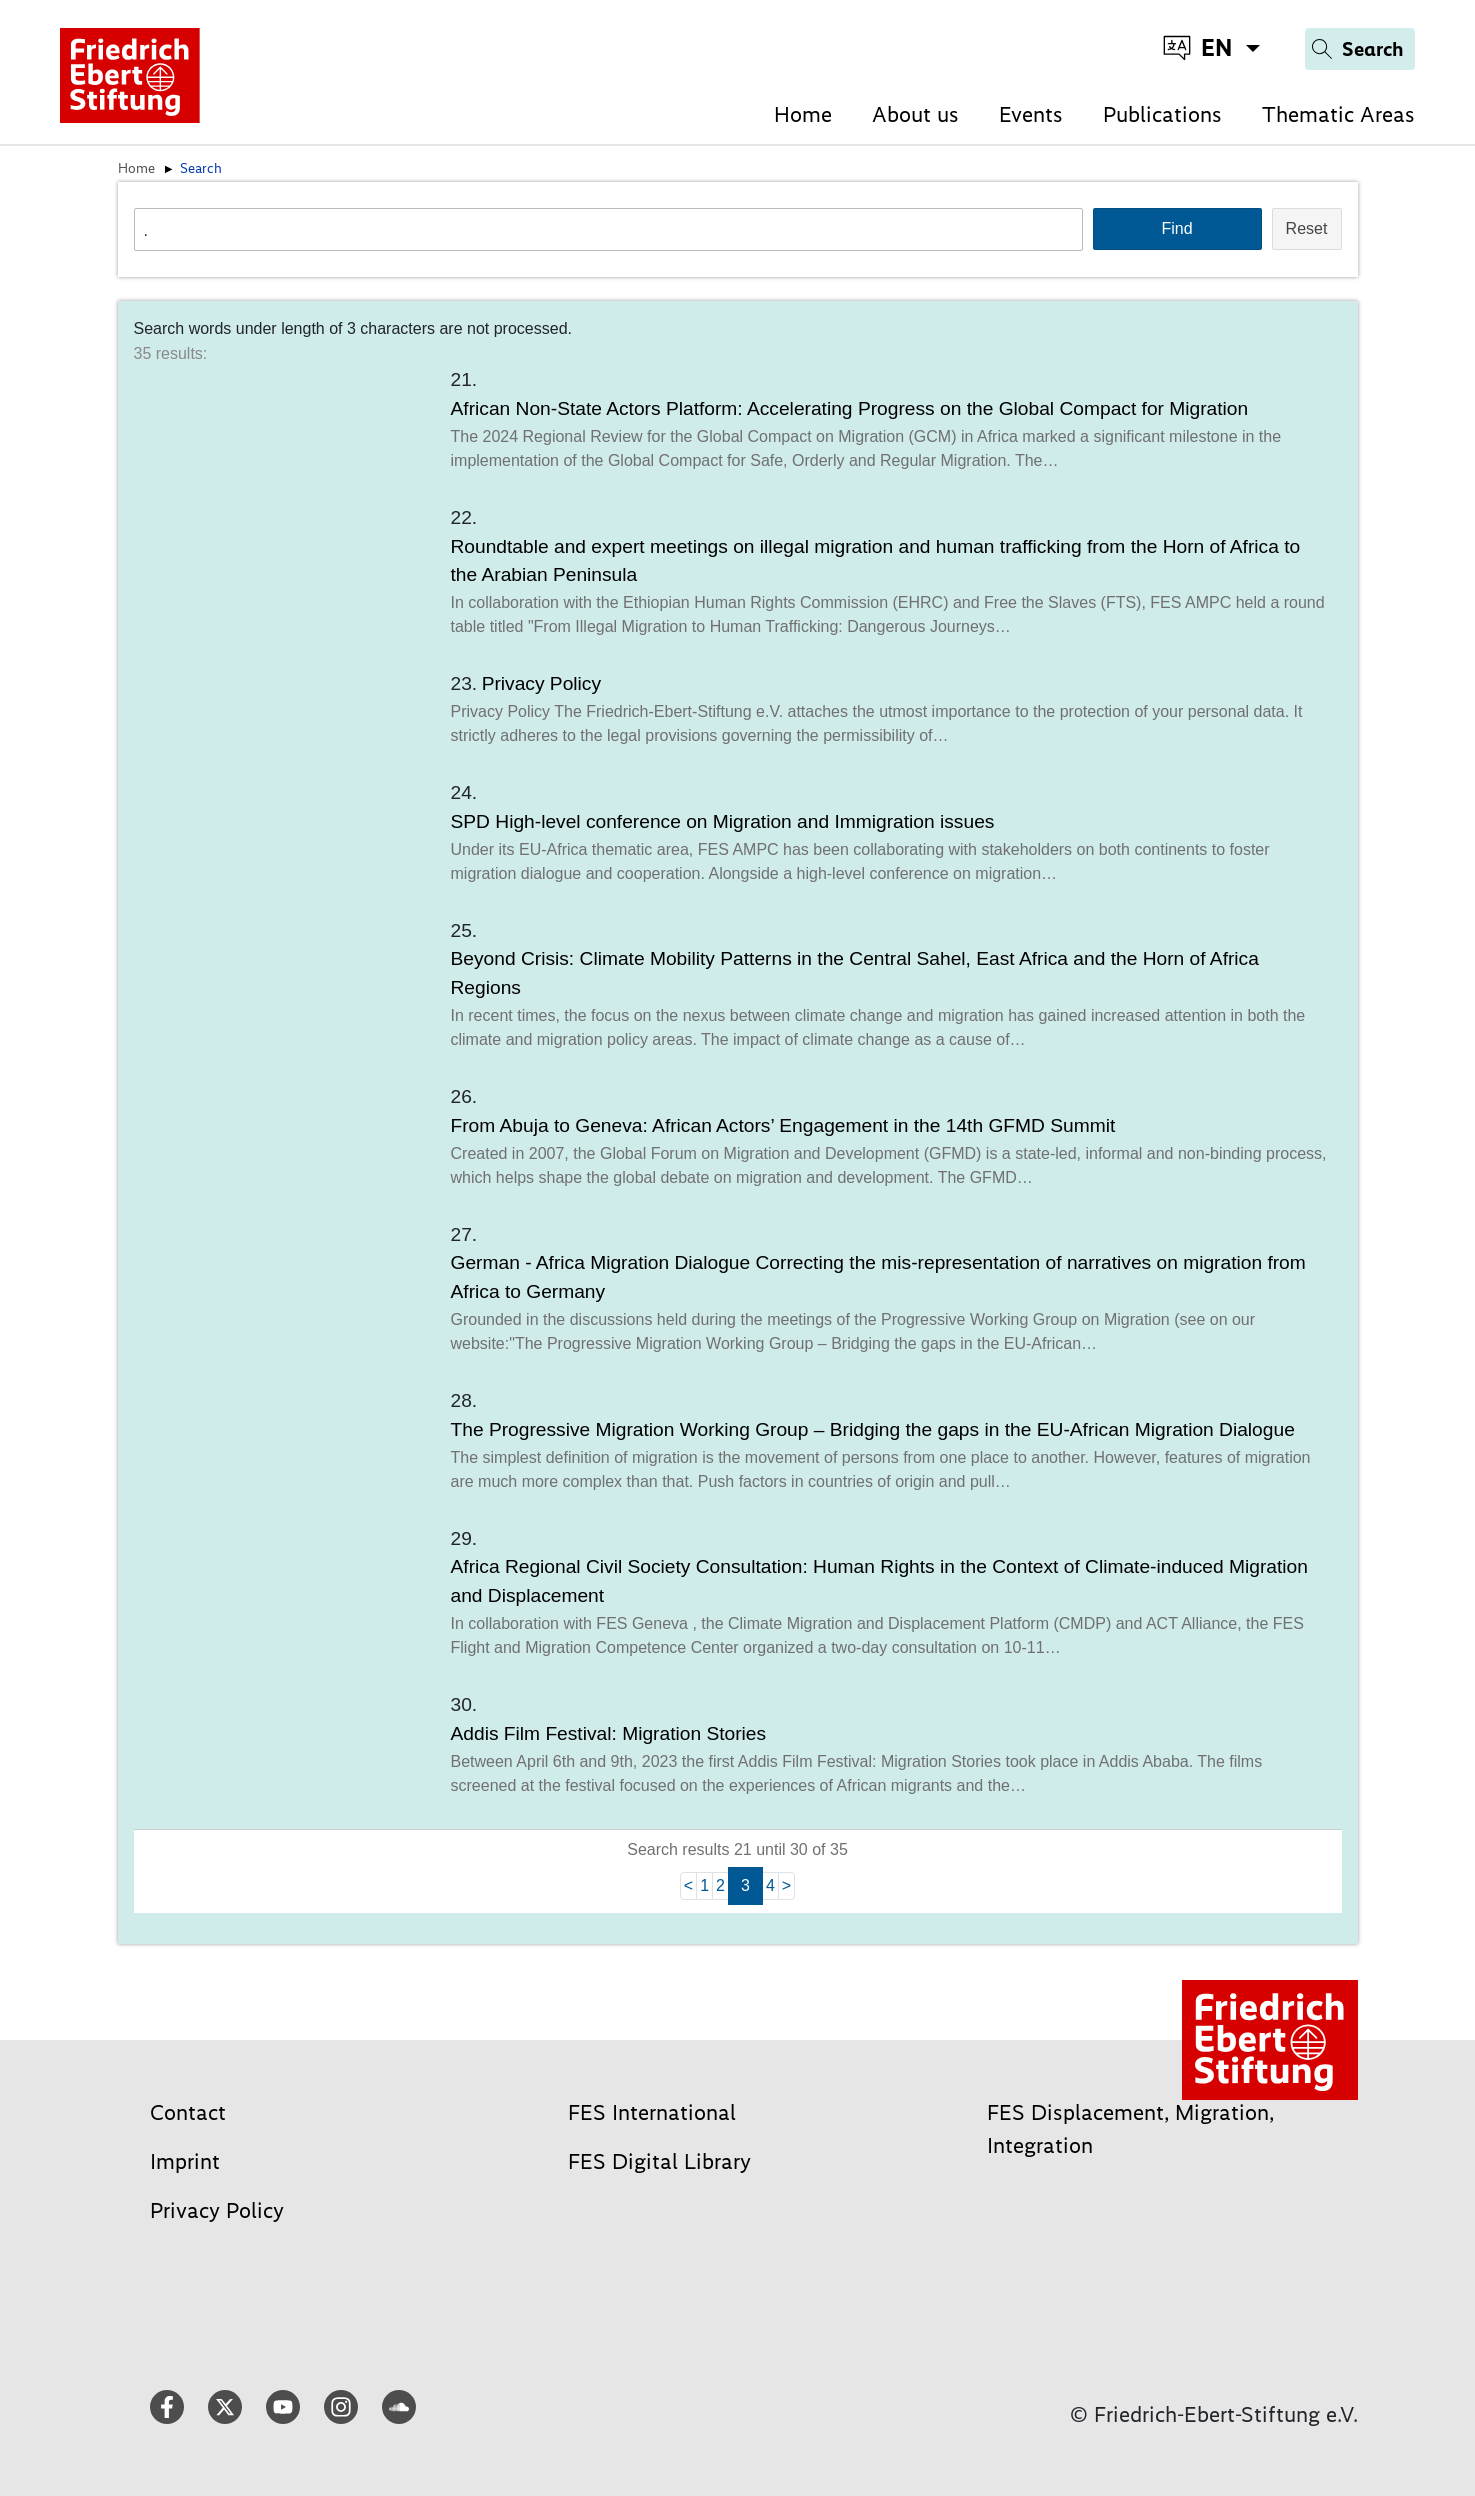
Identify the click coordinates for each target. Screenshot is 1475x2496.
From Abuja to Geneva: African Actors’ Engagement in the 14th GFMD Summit (783, 1125)
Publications (1162, 114)
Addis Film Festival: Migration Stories (609, 1733)
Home (803, 114)
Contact (188, 2112)
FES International (652, 2112)
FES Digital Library (659, 2161)
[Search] (1360, 49)
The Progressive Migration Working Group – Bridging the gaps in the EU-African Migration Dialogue (873, 1429)
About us (915, 114)
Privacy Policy (541, 683)
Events (1031, 114)
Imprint (185, 2161)
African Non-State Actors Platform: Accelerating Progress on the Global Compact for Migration (850, 408)
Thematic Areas (1338, 114)
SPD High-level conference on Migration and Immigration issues (723, 821)
